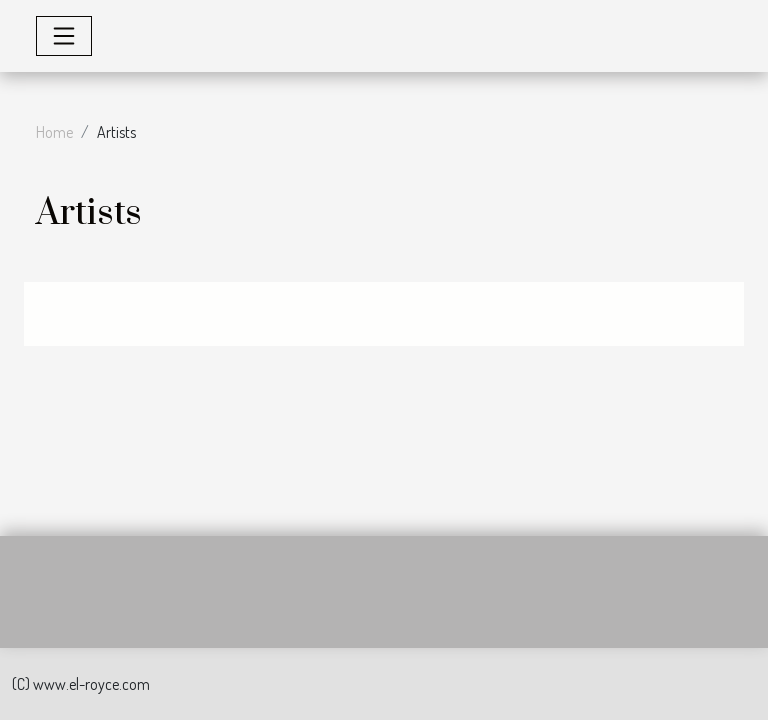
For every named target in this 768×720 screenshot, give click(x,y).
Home (54, 132)
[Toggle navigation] (64, 36)
